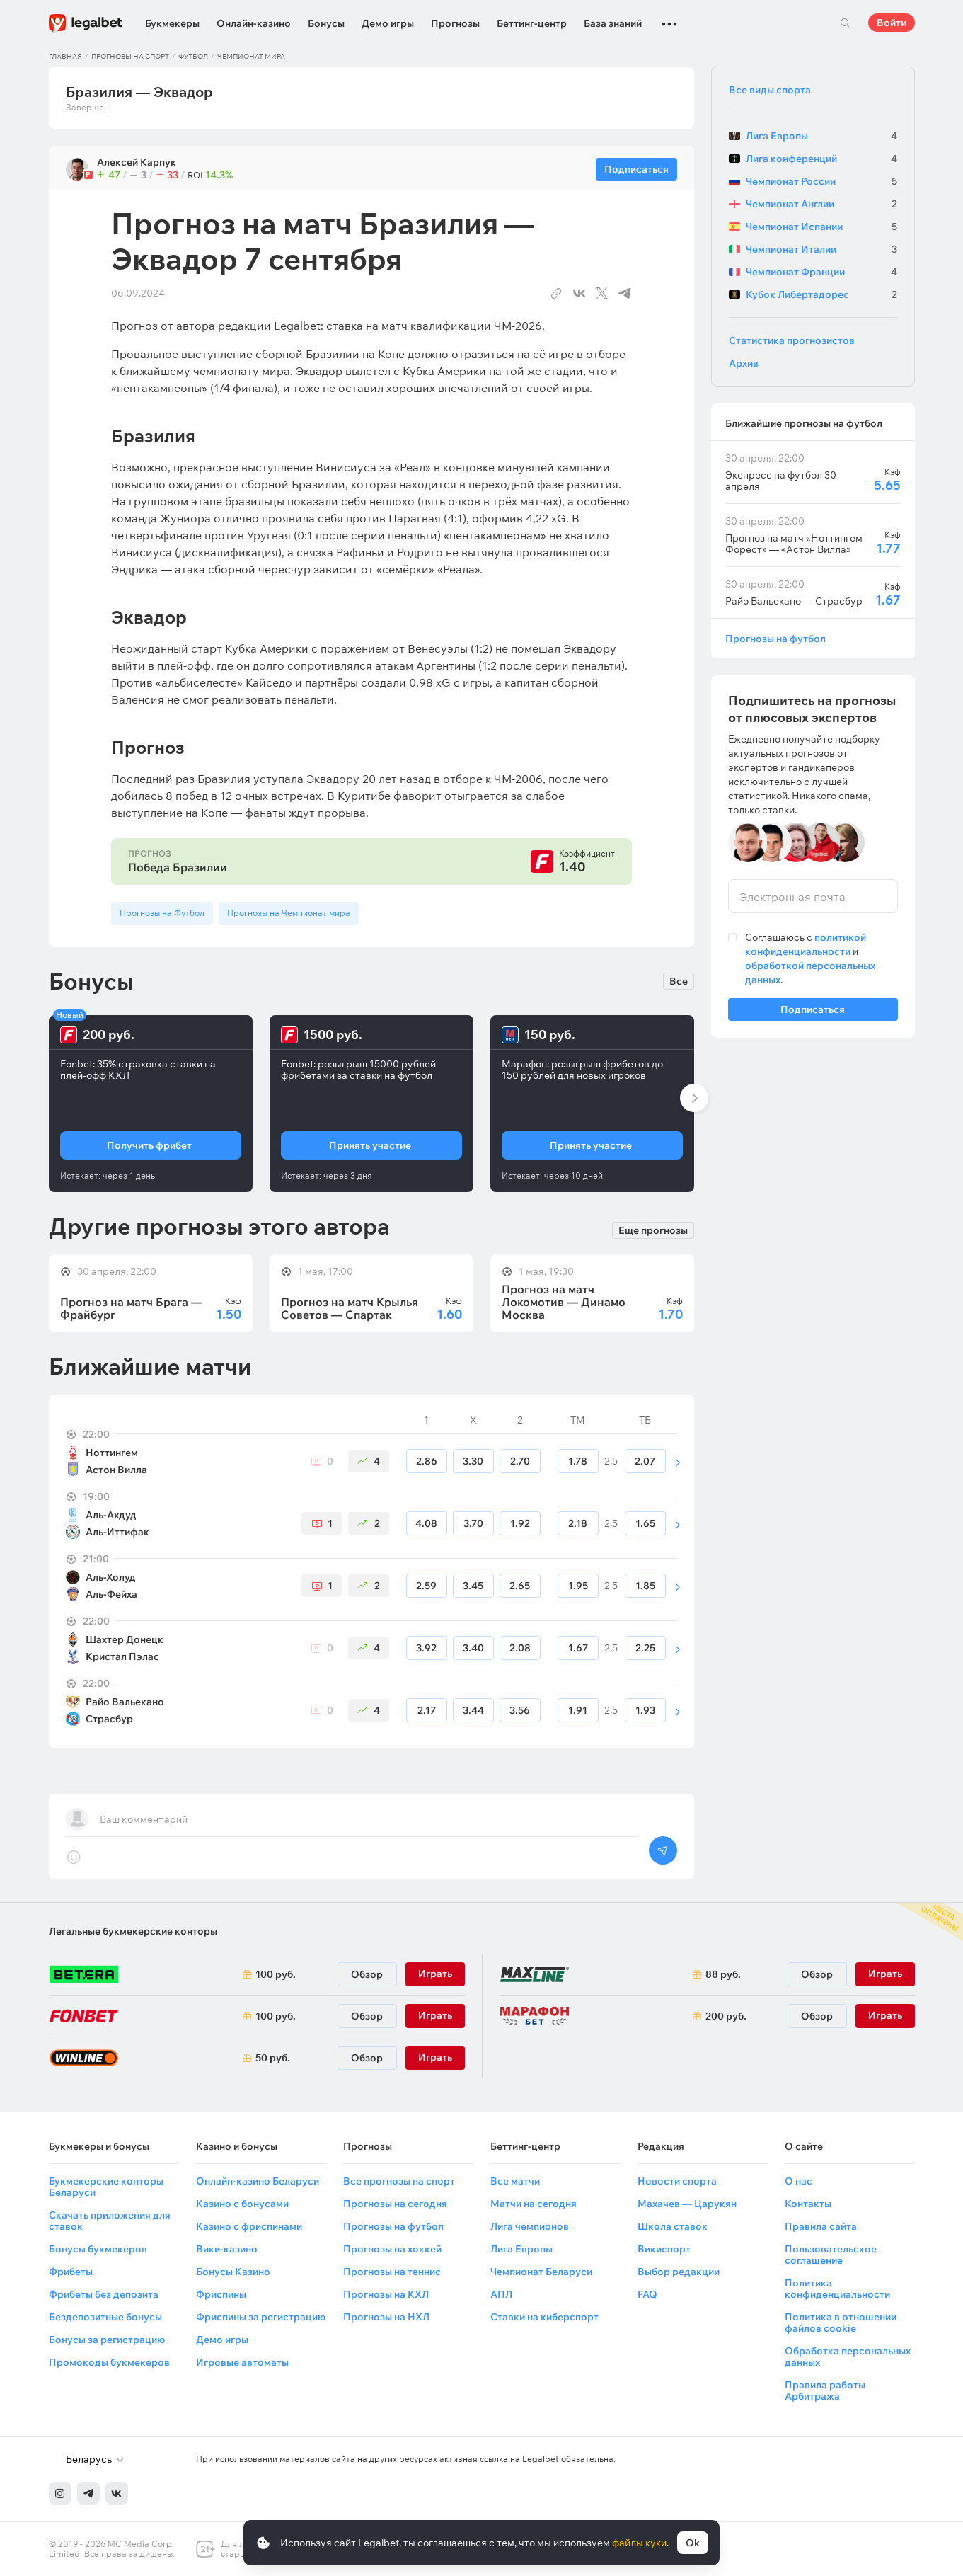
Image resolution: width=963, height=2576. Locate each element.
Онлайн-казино (254, 23)
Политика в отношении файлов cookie (840, 2323)
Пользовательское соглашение (831, 2255)
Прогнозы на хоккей (392, 2249)
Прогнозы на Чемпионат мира (288, 913)
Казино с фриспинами (249, 2226)
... (669, 17)
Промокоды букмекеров (109, 2362)
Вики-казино (227, 2249)
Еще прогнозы (653, 1229)
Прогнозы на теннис (392, 2271)
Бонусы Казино (233, 2271)
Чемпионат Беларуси (541, 2271)
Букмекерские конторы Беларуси (106, 2187)
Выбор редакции (679, 2271)
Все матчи (515, 2181)
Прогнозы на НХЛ (386, 2317)
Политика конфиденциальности (837, 2289)
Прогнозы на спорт (130, 56)
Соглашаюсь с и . (810, 958)
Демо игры (388, 23)
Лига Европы (521, 2249)
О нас (798, 2181)
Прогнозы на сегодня (395, 2203)
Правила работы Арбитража (825, 2390)
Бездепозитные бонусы (105, 2317)
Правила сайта (821, 2226)
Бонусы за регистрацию (107, 2339)
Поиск (845, 22)
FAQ (647, 2294)
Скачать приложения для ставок (110, 2221)
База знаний (613, 23)
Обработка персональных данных (848, 2357)
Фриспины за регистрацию (260, 2317)
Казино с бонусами (242, 2203)
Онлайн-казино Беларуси (257, 2181)
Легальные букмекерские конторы (133, 1931)
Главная (65, 56)
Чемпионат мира (251, 56)
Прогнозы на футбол (775, 638)
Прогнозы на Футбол (162, 913)
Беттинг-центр (532, 23)
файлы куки (639, 2542)
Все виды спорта (770, 90)
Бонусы (326, 23)
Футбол (193, 56)
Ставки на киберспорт (544, 2317)
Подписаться (813, 1012)
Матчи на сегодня (533, 2203)
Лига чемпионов (529, 2226)
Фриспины (221, 2294)
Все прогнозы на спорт (399, 2181)
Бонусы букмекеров (98, 2249)
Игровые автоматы (242, 2362)
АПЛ (501, 2294)
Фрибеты (71, 2271)
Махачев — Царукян (687, 2203)
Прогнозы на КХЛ (386, 2294)
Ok (693, 2542)
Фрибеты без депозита (103, 2294)
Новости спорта (677, 2181)
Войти (891, 22)
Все (678, 981)
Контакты (808, 2203)
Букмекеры (172, 23)
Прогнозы (455, 23)
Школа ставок (673, 2226)
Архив (744, 363)
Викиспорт (664, 2249)
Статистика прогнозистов (792, 340)
